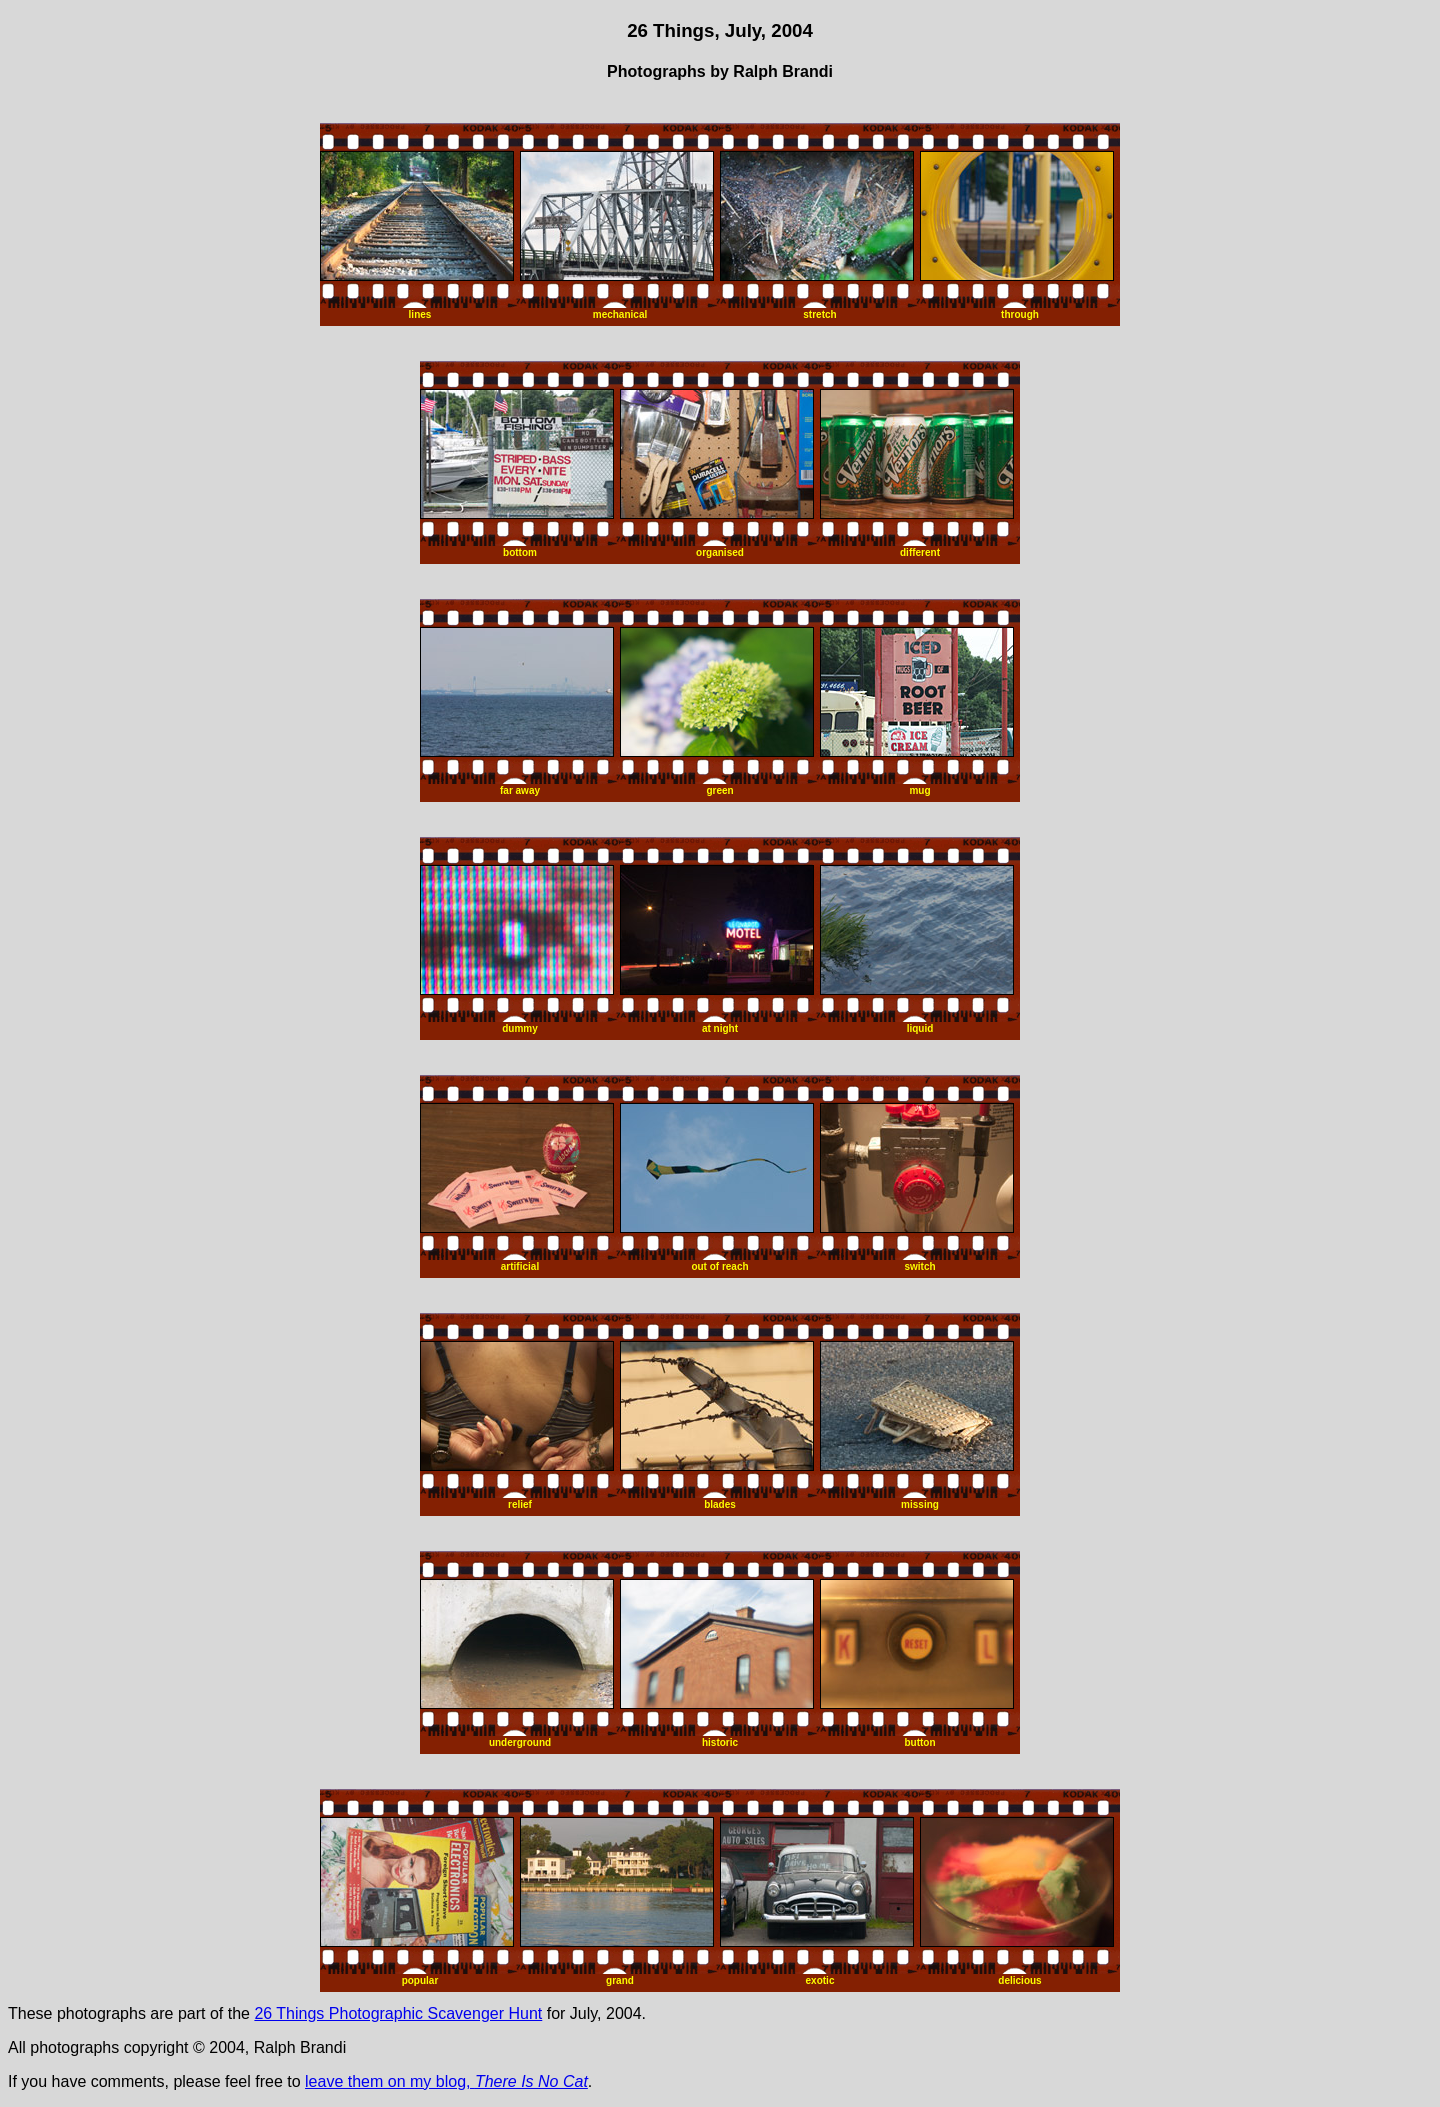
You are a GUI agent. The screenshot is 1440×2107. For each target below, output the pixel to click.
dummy (520, 1028)
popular (420, 1980)
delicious (1019, 1980)
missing (920, 1504)
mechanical (620, 314)
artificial (520, 1266)
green (719, 790)
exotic (820, 1980)
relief (520, 1504)
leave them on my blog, (446, 2081)
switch (919, 1266)
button (919, 1742)
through (1020, 314)
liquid (920, 1028)
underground (520, 1742)
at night (720, 1028)
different (920, 552)
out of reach (719, 1266)
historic (720, 1742)
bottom (520, 552)
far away (520, 790)
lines (420, 314)
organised (720, 552)
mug (919, 790)
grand (620, 1980)
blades (720, 1504)
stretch (819, 314)
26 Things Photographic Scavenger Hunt (398, 2013)
